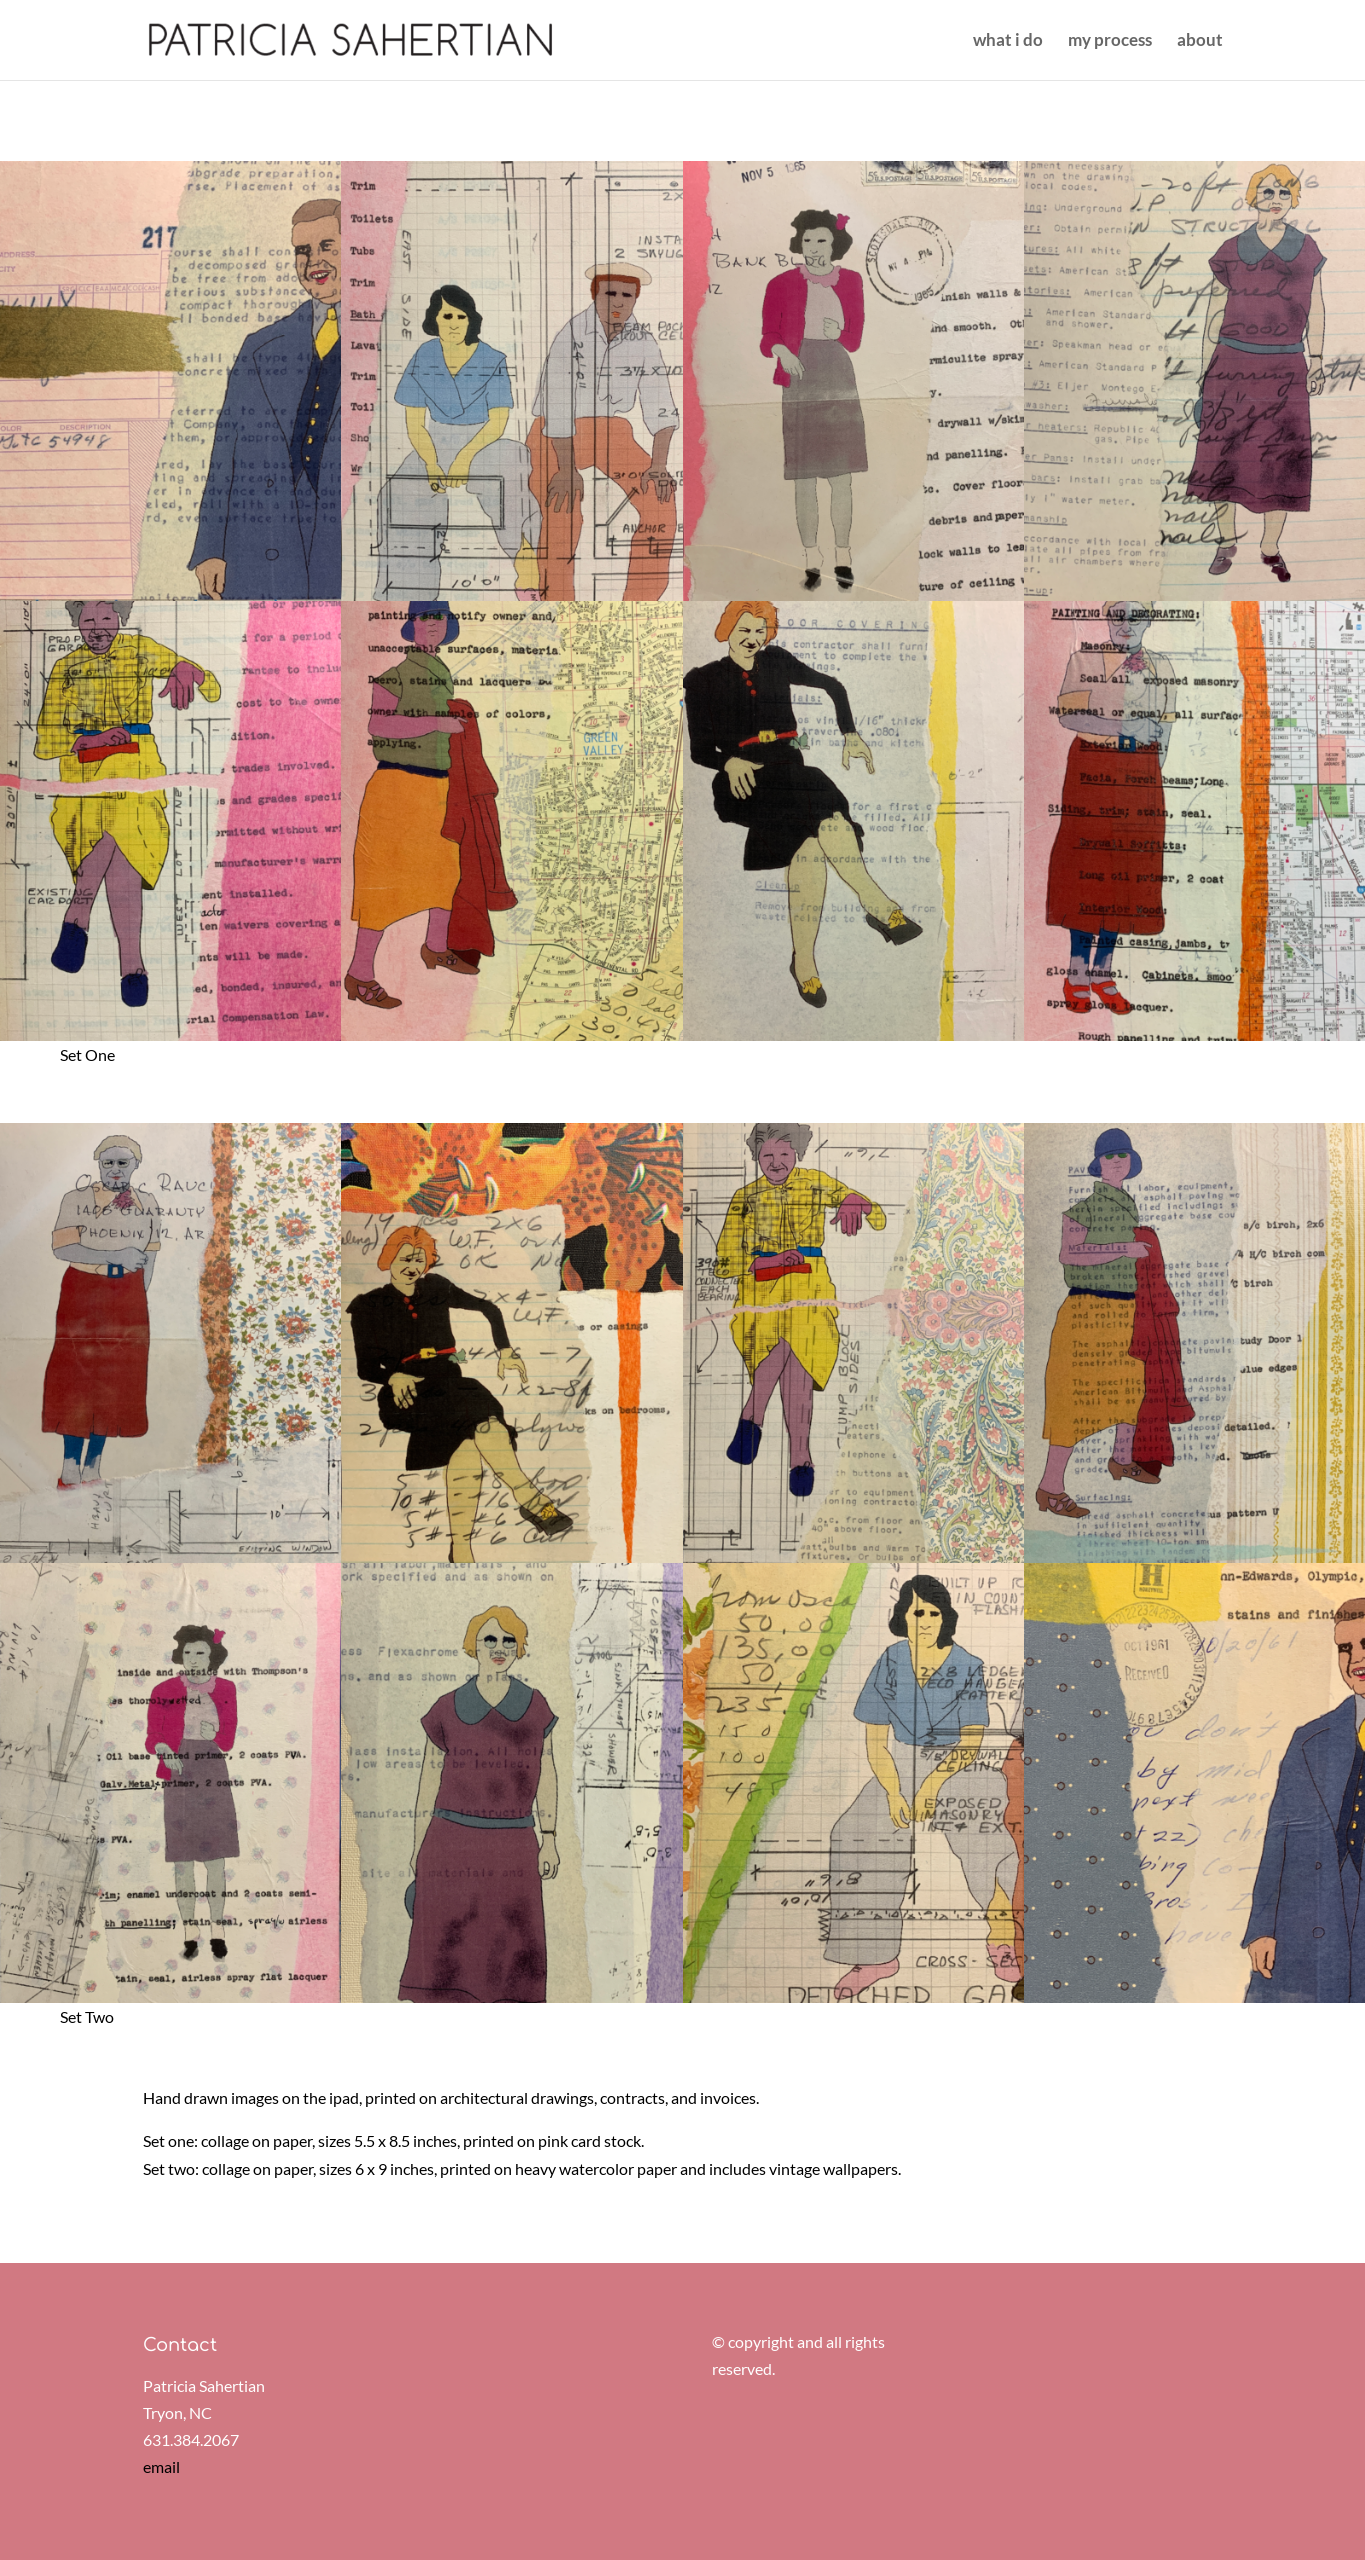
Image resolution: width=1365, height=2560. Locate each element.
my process (1110, 41)
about (1200, 41)
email (161, 2466)
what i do (1008, 41)
